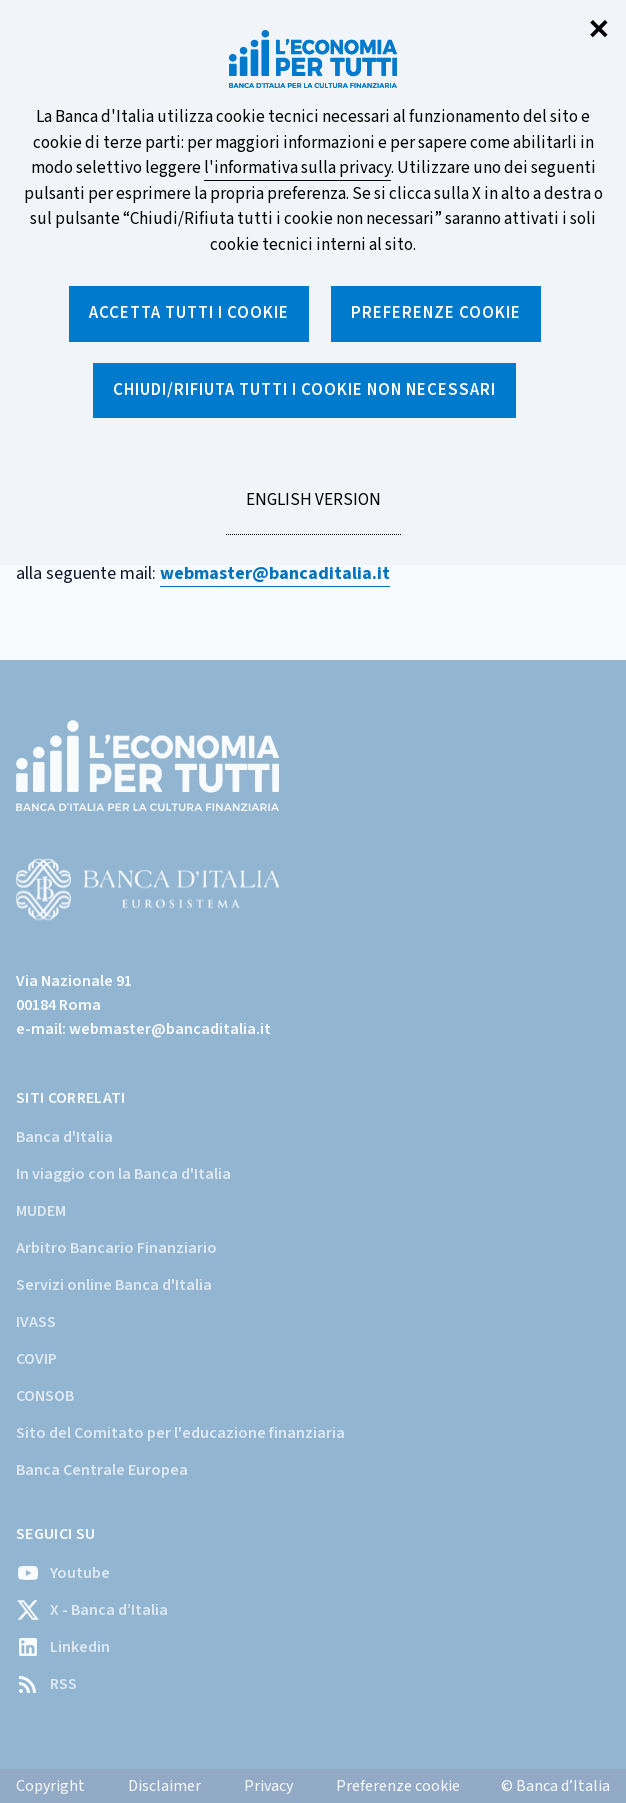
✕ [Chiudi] (599, 30)
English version (313, 511)
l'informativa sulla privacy (297, 168)
